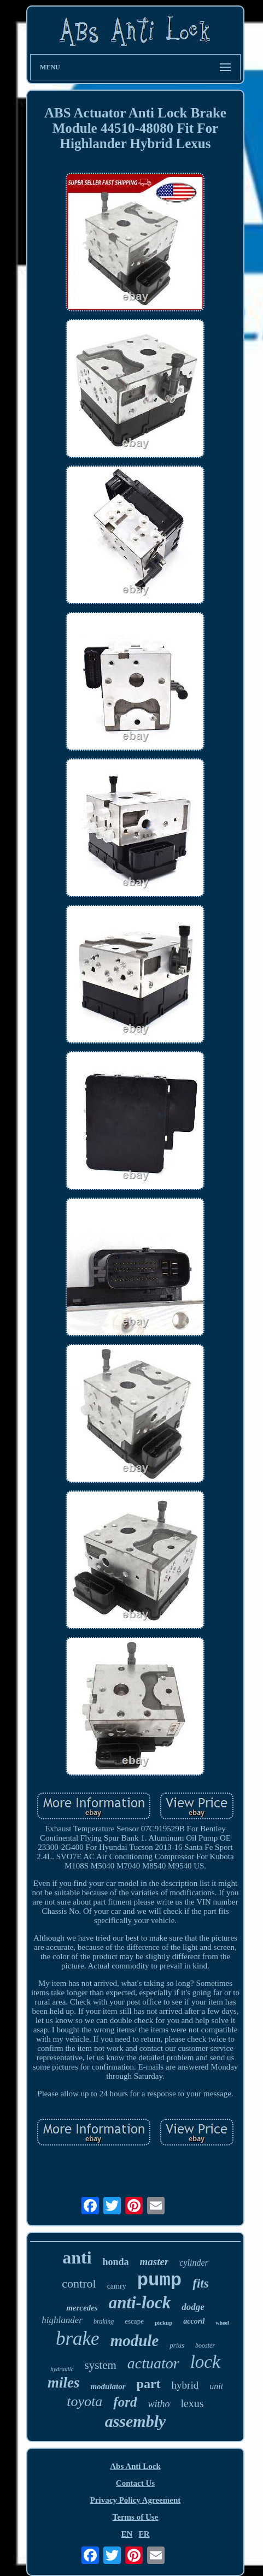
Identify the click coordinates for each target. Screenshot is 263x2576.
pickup (163, 2322)
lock (205, 2362)
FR (144, 2534)
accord (193, 2321)
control (79, 2283)
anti (76, 2257)
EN (126, 2534)
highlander (62, 2320)
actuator (153, 2363)
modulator (107, 2386)
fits (200, 2283)
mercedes (81, 2307)
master (154, 2261)
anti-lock (140, 2302)
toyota (84, 2401)
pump (159, 2280)
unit (216, 2386)
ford (125, 2402)
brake (78, 2338)
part (149, 2384)
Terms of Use (136, 2517)
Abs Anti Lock (135, 2466)
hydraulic (61, 2369)
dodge (193, 2307)
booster (205, 2345)
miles (64, 2382)
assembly (135, 2421)
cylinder (193, 2262)
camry (116, 2286)
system (100, 2365)
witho (159, 2403)
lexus (191, 2403)
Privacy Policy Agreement (135, 2500)
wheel (222, 2323)
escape (134, 2321)
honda (116, 2261)
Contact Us (135, 2483)
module (134, 2340)
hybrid (185, 2385)
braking (103, 2321)
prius (177, 2345)
